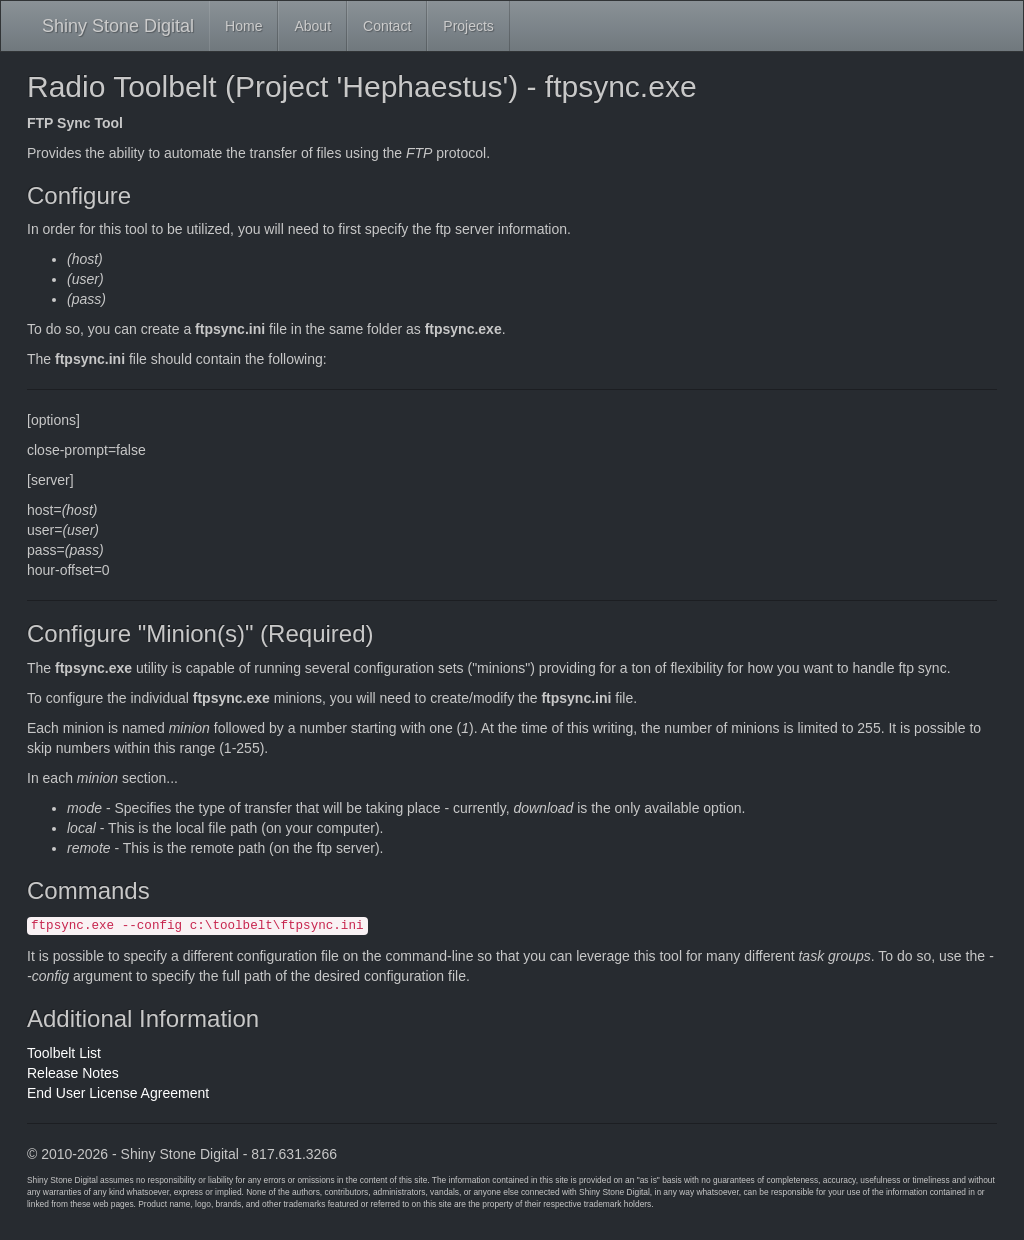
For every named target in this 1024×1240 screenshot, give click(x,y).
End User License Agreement (118, 1093)
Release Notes (73, 1073)
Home (243, 26)
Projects (468, 26)
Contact (387, 26)
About (312, 26)
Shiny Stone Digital (118, 26)
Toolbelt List (64, 1053)
